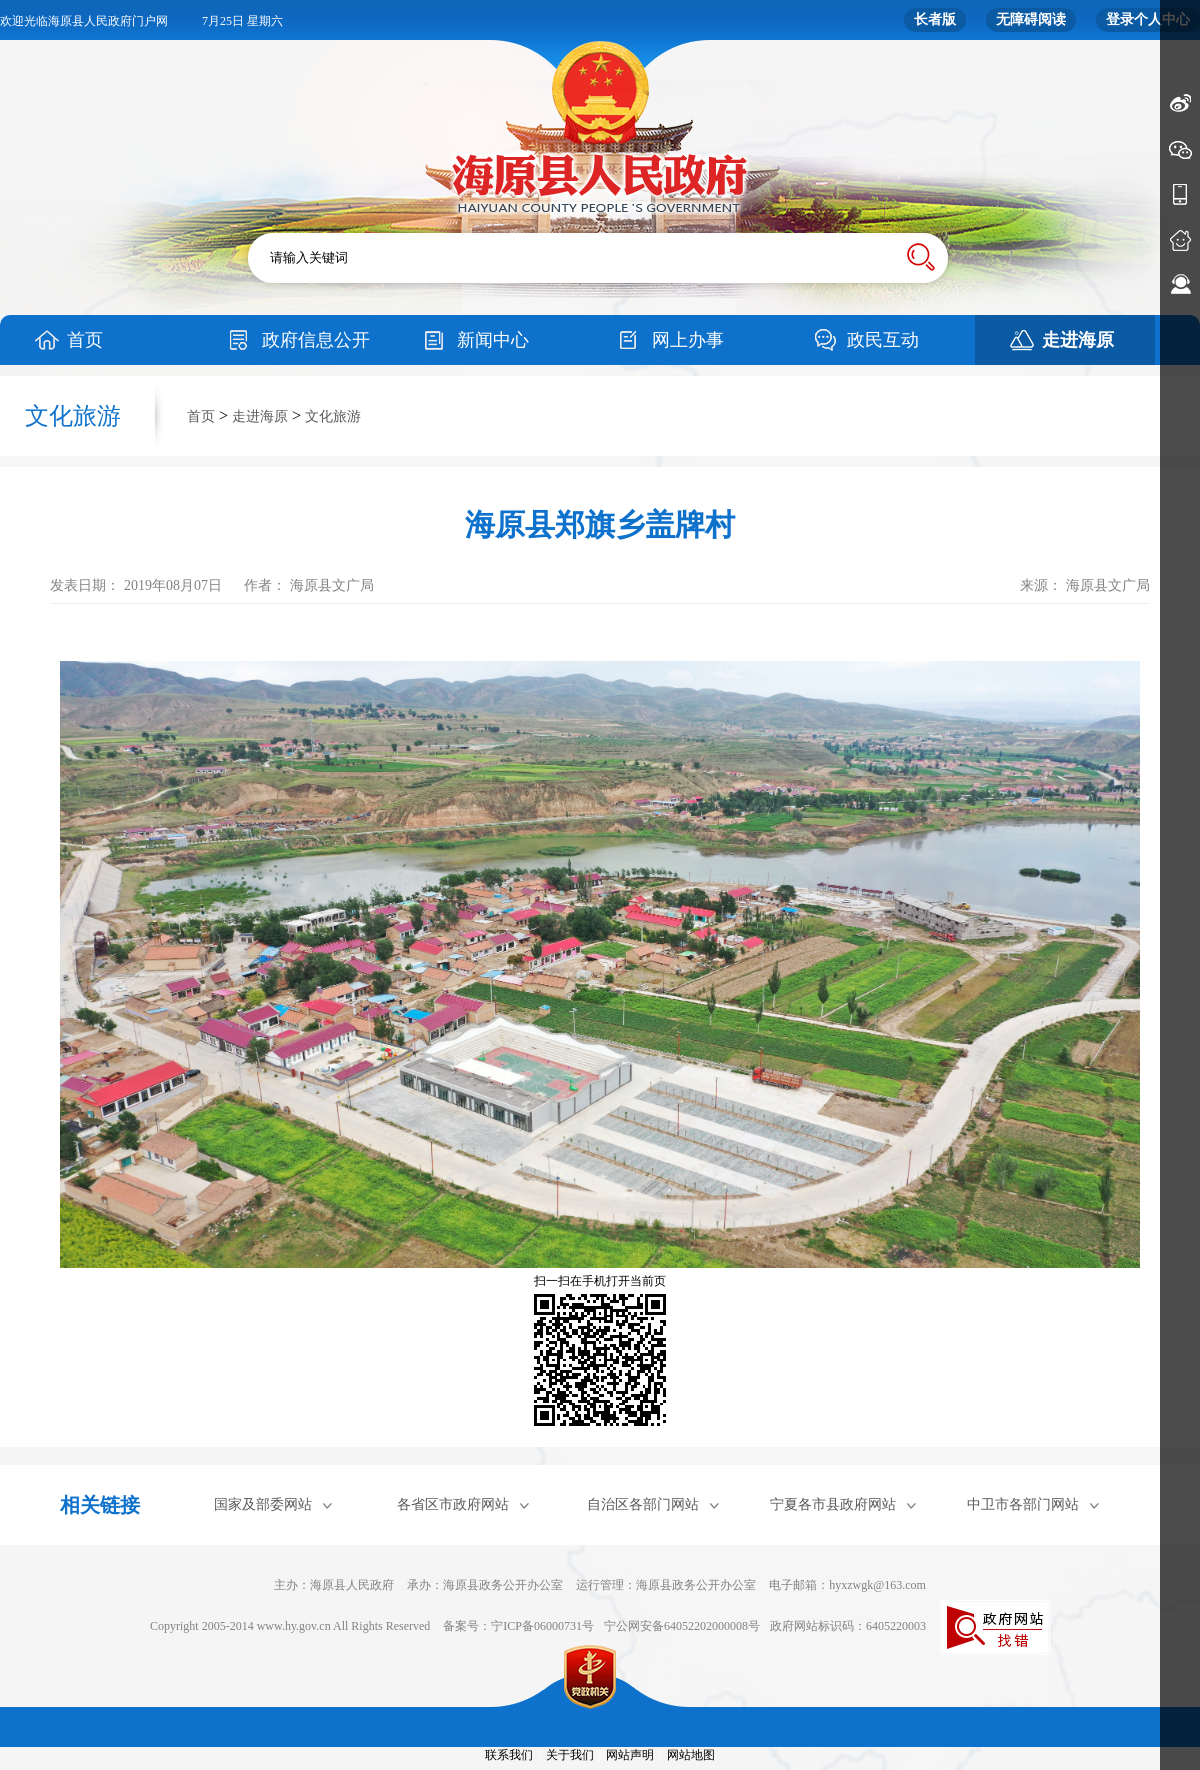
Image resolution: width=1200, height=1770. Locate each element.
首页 (85, 340)
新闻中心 (493, 340)
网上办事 (688, 340)
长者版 (935, 19)
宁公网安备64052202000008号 (682, 1626)
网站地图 (691, 1755)
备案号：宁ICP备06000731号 (518, 1626)
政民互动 (883, 340)
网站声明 (630, 1755)
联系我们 (509, 1755)
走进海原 (1078, 340)
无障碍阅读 (1031, 19)
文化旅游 (333, 416)
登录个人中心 (1148, 19)
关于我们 (570, 1755)
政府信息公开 (316, 340)
